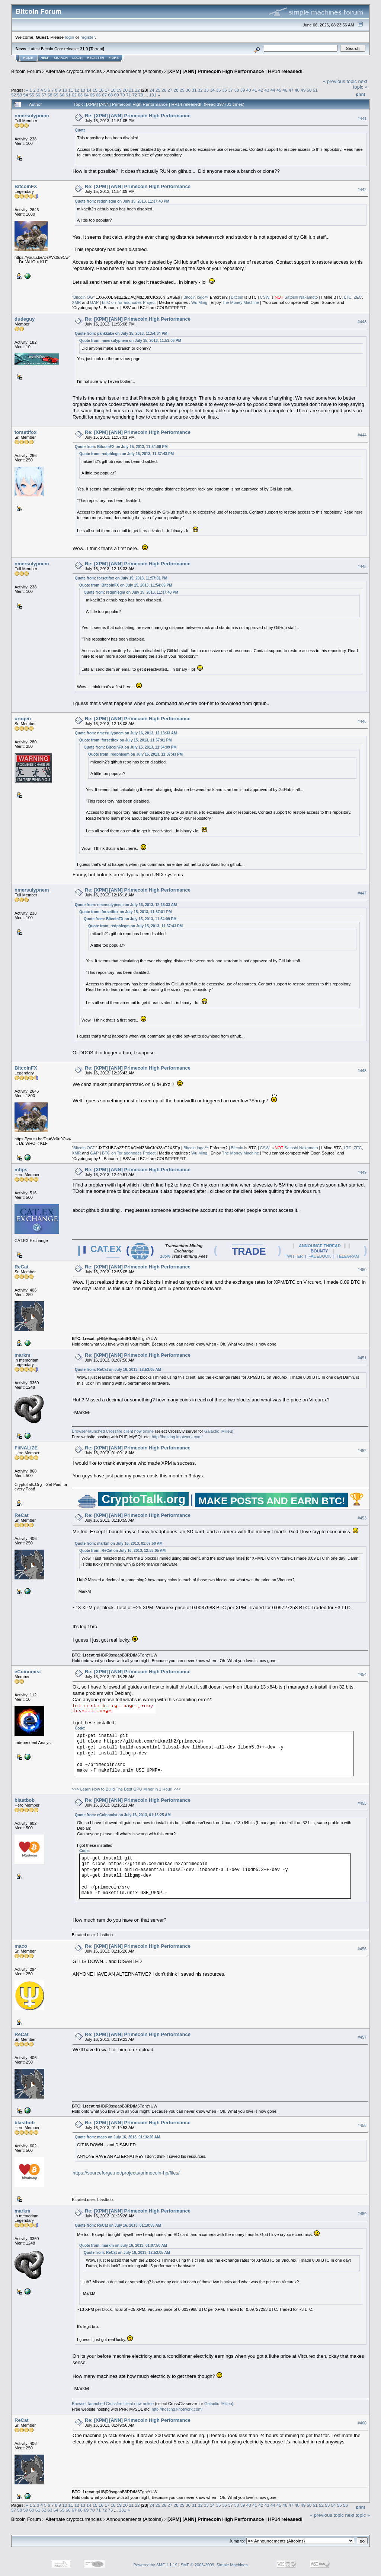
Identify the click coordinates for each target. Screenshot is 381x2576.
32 (200, 90)
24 (152, 90)
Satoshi (291, 297)
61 (67, 94)
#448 (362, 1070)
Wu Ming (199, 302)
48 (297, 90)
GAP (94, 302)
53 (19, 94)
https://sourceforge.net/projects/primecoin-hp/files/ (126, 2173)
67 (104, 94)
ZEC (358, 297)
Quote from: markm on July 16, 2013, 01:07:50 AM (119, 1543)
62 (74, 94)
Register (95, 58)
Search (61, 58)
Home (28, 58)
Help (45, 58)
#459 (362, 2213)
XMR (76, 302)
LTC (347, 297)
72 (134, 94)
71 (128, 94)
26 (163, 90)
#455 (362, 1803)
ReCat (22, 1267)
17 (107, 90)
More (114, 58)
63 (80, 94)
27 (169, 90)
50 (309, 90)
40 (248, 90)
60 (62, 94)
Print (360, 94)
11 (70, 90)
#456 (362, 1949)
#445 (362, 566)
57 (43, 94)
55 (31, 94)
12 (76, 90)
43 (267, 90)
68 (110, 94)
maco (21, 1946)
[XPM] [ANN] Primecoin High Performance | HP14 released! (234, 71)
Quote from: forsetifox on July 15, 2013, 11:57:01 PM (121, 578)
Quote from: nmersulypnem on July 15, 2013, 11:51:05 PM (130, 341)
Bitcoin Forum (26, 71)
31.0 (84, 49)
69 (116, 94)
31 (194, 90)
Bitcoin (237, 297)
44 (272, 90)
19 (119, 90)
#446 (362, 721)
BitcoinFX (26, 186)
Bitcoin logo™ (196, 297)
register (87, 37)
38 (236, 90)
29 (182, 90)
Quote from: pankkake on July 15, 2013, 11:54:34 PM (121, 333)
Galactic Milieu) (218, 1431)
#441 (362, 118)
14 (88, 90)
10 (64, 90)
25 (158, 90)
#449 (362, 1172)
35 (218, 90)
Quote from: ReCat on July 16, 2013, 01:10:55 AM (118, 2225)
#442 (362, 189)
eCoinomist (28, 1671)
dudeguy (25, 319)
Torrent (96, 49)
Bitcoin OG (83, 297)
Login (77, 58)
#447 (362, 893)
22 (137, 90)
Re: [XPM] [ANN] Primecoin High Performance (137, 115)
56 (37, 94)
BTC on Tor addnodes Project (129, 302)
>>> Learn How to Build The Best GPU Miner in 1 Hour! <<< (126, 1789)
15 (95, 90)
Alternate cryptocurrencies (74, 71)
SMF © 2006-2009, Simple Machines (214, 2565)
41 (254, 90)
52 (13, 94)
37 (230, 90)
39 (242, 90)
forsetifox (25, 432)
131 (153, 94)
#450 (362, 1269)
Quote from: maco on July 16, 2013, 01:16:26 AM (117, 2137)
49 (303, 90)
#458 (362, 2125)
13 (82, 90)
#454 (362, 1674)
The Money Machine (240, 302)
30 (188, 90)
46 (284, 90)
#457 (362, 2037)
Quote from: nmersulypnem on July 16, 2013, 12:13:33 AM (126, 733)
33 (206, 90)
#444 (362, 435)
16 (101, 90)
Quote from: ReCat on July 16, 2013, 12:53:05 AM (118, 1370)
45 (278, 90)
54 (25, 94)
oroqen (23, 718)
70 (122, 94)
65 (92, 94)
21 (131, 90)
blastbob (25, 1800)
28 (176, 90)
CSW (265, 297)
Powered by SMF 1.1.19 (155, 2565)
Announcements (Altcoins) (134, 71)
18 (113, 90)
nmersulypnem (32, 115)
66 (98, 94)
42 (260, 90)
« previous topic (340, 81)
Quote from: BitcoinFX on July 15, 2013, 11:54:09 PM (121, 447)
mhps (21, 1169)
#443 (362, 322)
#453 (362, 1518)
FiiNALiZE (26, 1448)
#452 (362, 1450)
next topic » (360, 84)
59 (56, 94)
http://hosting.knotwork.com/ (177, 1437)
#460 (362, 2423)
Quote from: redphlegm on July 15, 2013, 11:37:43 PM (122, 201)
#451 (362, 1358)
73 (140, 94)
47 (291, 90)
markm (23, 1355)
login (69, 37)
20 (125, 90)
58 (50, 94)
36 (224, 90)
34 (212, 90)
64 (86, 94)
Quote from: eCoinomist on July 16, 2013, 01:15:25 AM (122, 1815)
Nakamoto (308, 297)
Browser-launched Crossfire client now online (113, 1431)
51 (315, 90)
